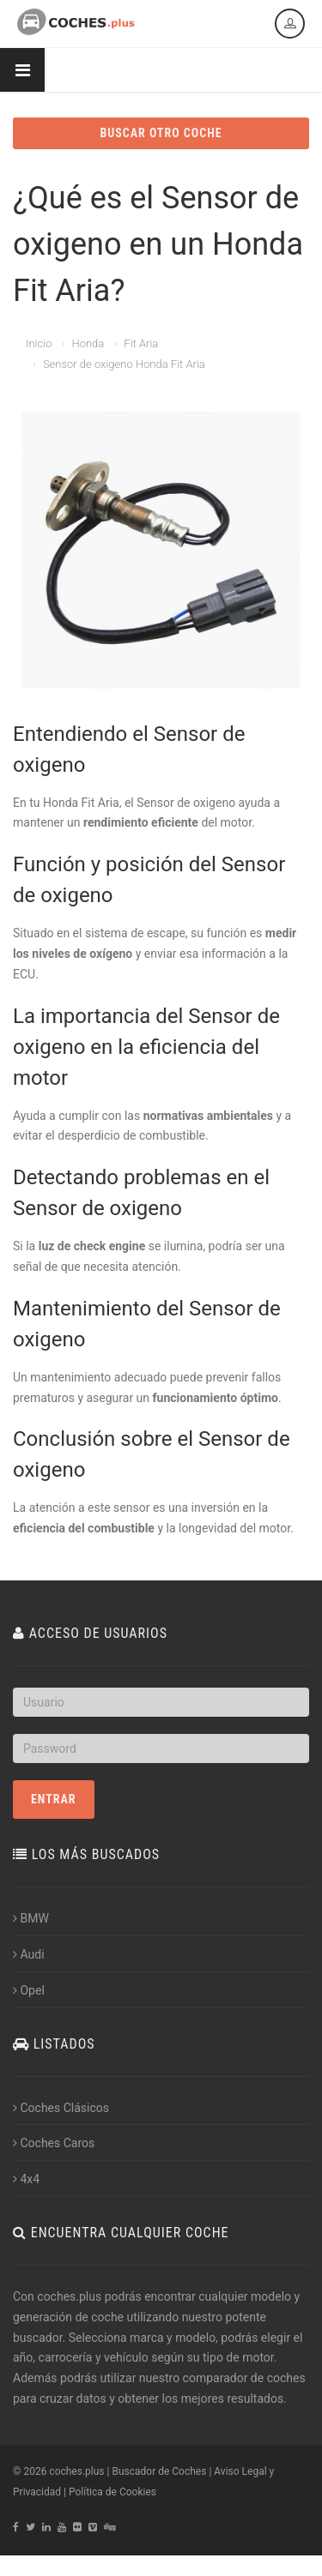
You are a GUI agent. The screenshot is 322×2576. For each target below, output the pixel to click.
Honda (87, 343)
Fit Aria (141, 343)
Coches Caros (53, 2143)
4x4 (26, 2179)
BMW (31, 1918)
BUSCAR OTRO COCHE (161, 133)
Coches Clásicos (61, 2108)
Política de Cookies (112, 2492)
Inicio (39, 343)
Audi (29, 1954)
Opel (29, 1990)
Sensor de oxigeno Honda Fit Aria (124, 364)
